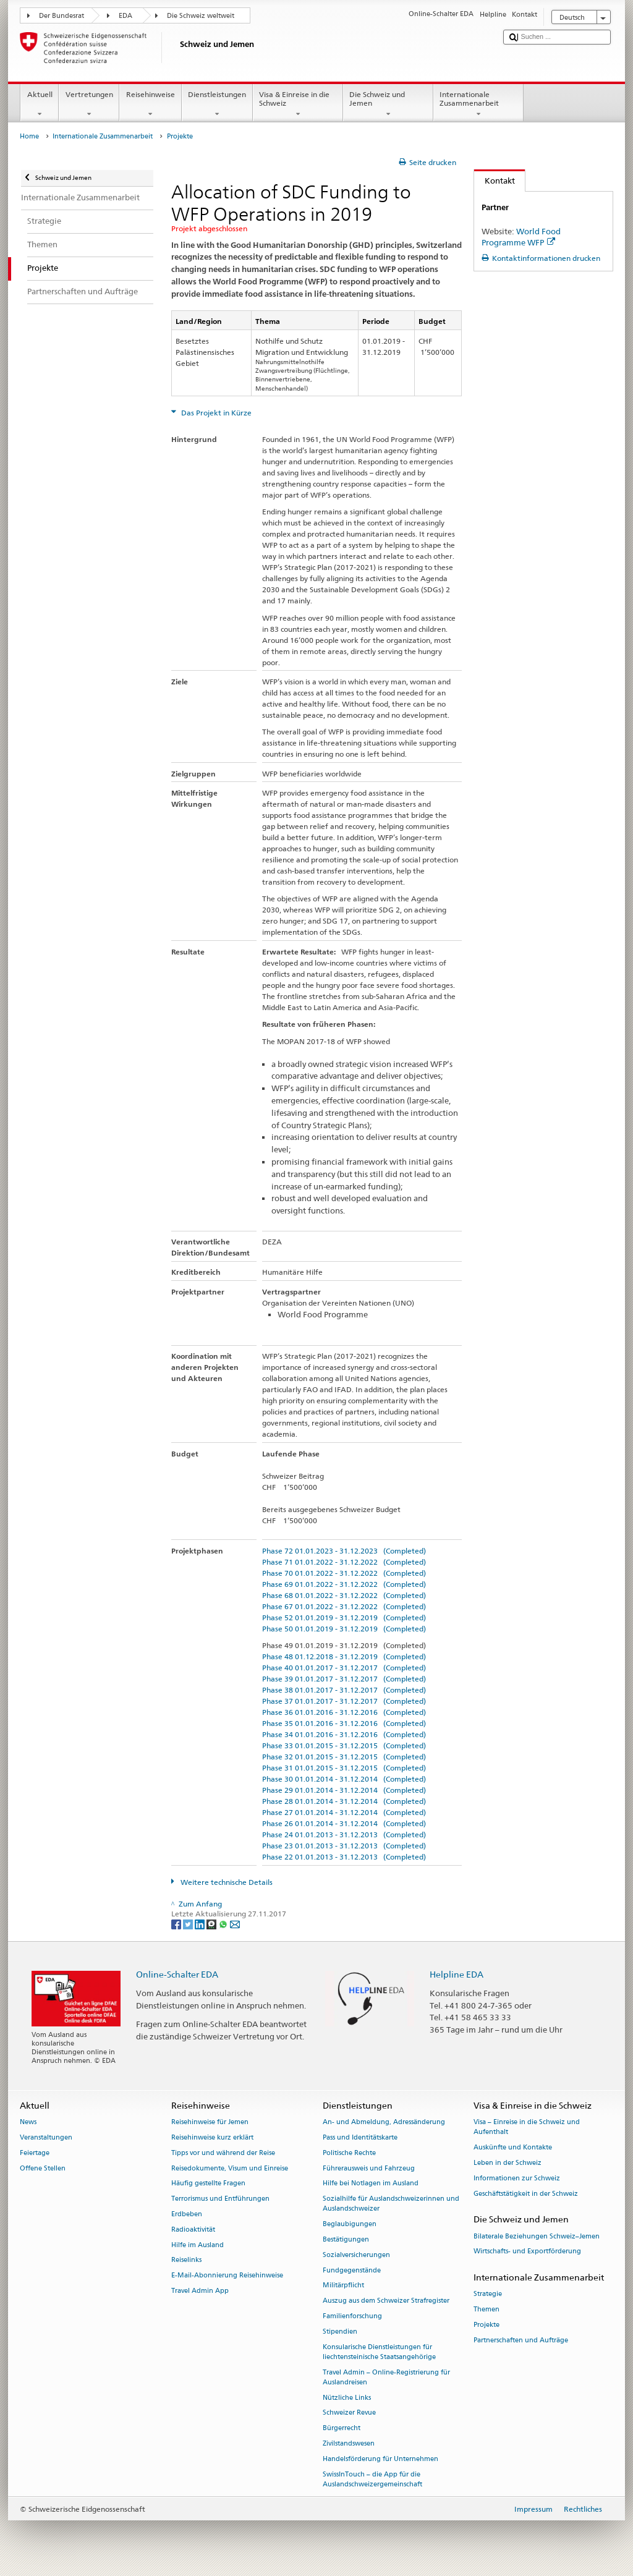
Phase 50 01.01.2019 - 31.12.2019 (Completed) (344, 1629)
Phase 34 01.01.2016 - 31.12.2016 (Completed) (344, 1734)
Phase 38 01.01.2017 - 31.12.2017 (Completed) (344, 1690)
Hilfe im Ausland (197, 2245)
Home (29, 136)
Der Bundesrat (61, 16)
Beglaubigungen (349, 2225)
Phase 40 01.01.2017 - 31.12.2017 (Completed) (344, 1668)
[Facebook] (177, 1923)
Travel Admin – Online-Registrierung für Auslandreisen (386, 2377)
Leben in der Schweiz (508, 2163)
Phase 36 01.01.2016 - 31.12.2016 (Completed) (344, 1712)
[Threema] (212, 1923)
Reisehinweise (150, 104)
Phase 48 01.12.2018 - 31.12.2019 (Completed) (344, 1656)
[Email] (235, 1923)
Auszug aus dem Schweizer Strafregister (386, 2301)
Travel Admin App (200, 2291)
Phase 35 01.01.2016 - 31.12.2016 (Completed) (344, 1723)
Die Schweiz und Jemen (388, 104)
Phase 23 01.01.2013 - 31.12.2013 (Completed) (344, 1846)
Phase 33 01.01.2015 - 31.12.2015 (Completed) (344, 1745)
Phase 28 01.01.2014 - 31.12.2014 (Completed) (344, 1801)
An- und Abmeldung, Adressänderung (384, 2122)
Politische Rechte (349, 2153)
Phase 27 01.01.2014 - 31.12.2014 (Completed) (344, 1812)
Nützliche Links (347, 2398)
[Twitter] (189, 1923)
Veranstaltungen (46, 2137)
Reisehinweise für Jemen (210, 2122)
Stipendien (340, 2331)
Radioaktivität (193, 2229)
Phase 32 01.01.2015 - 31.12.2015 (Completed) (344, 1757)
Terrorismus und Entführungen (220, 2199)
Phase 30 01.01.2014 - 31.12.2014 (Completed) (344, 1779)
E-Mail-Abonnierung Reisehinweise (227, 2276)
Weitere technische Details (226, 1882)
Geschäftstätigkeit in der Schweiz (526, 2194)
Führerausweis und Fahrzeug (369, 2168)
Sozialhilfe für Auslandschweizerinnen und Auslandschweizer (391, 2204)
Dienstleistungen (217, 104)
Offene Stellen (43, 2168)
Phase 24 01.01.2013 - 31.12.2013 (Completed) (344, 1834)
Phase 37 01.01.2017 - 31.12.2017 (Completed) (344, 1701)
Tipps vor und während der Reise (223, 2153)
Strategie (488, 2294)
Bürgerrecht (341, 2429)
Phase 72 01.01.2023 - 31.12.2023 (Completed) (344, 1551)
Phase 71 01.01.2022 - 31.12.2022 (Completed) (344, 1562)
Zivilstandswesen (349, 2443)
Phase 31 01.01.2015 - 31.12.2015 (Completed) (344, 1768)
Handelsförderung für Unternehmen (380, 2459)
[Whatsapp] (224, 1923)
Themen (486, 2310)
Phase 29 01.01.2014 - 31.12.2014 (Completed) (344, 1790)
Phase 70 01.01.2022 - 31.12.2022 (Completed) (344, 1573)
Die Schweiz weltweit (200, 16)
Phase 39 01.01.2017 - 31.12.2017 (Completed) (344, 1679)
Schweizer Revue (349, 2413)
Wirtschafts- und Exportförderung (527, 2252)
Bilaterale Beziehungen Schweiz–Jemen (537, 2236)
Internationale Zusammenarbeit (478, 104)
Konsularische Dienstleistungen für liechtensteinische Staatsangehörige (379, 2352)
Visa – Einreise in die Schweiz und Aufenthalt (527, 2127)
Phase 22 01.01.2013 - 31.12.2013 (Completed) (344, 1857)
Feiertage (34, 2153)
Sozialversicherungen (356, 2255)
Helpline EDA (456, 1974)
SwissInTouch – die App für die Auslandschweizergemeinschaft (372, 2479)
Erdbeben (186, 2214)
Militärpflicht (343, 2286)
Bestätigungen (346, 2239)
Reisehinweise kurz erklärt (212, 2137)
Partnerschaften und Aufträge (521, 2340)
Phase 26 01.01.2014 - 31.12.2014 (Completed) (344, 1823)
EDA (125, 16)
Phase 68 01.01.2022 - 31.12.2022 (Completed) (344, 1595)
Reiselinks (186, 2260)
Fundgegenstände (352, 2270)
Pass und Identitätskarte (360, 2137)
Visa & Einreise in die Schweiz (297, 104)
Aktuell (39, 104)
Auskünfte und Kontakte (513, 2147)
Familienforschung (352, 2316)
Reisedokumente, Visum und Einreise (229, 2168)
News (28, 2122)
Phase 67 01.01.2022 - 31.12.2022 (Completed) (344, 1606)
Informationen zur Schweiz (517, 2178)
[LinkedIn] (200, 1923)
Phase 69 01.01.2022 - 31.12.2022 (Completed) (344, 1584)
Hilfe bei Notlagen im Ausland (370, 2184)
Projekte (486, 2325)
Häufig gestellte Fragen (208, 2184)
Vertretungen (89, 104)
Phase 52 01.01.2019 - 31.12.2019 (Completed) (344, 1617)
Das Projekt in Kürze (215, 412)
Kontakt (494, 180)
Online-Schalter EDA (177, 1974)
